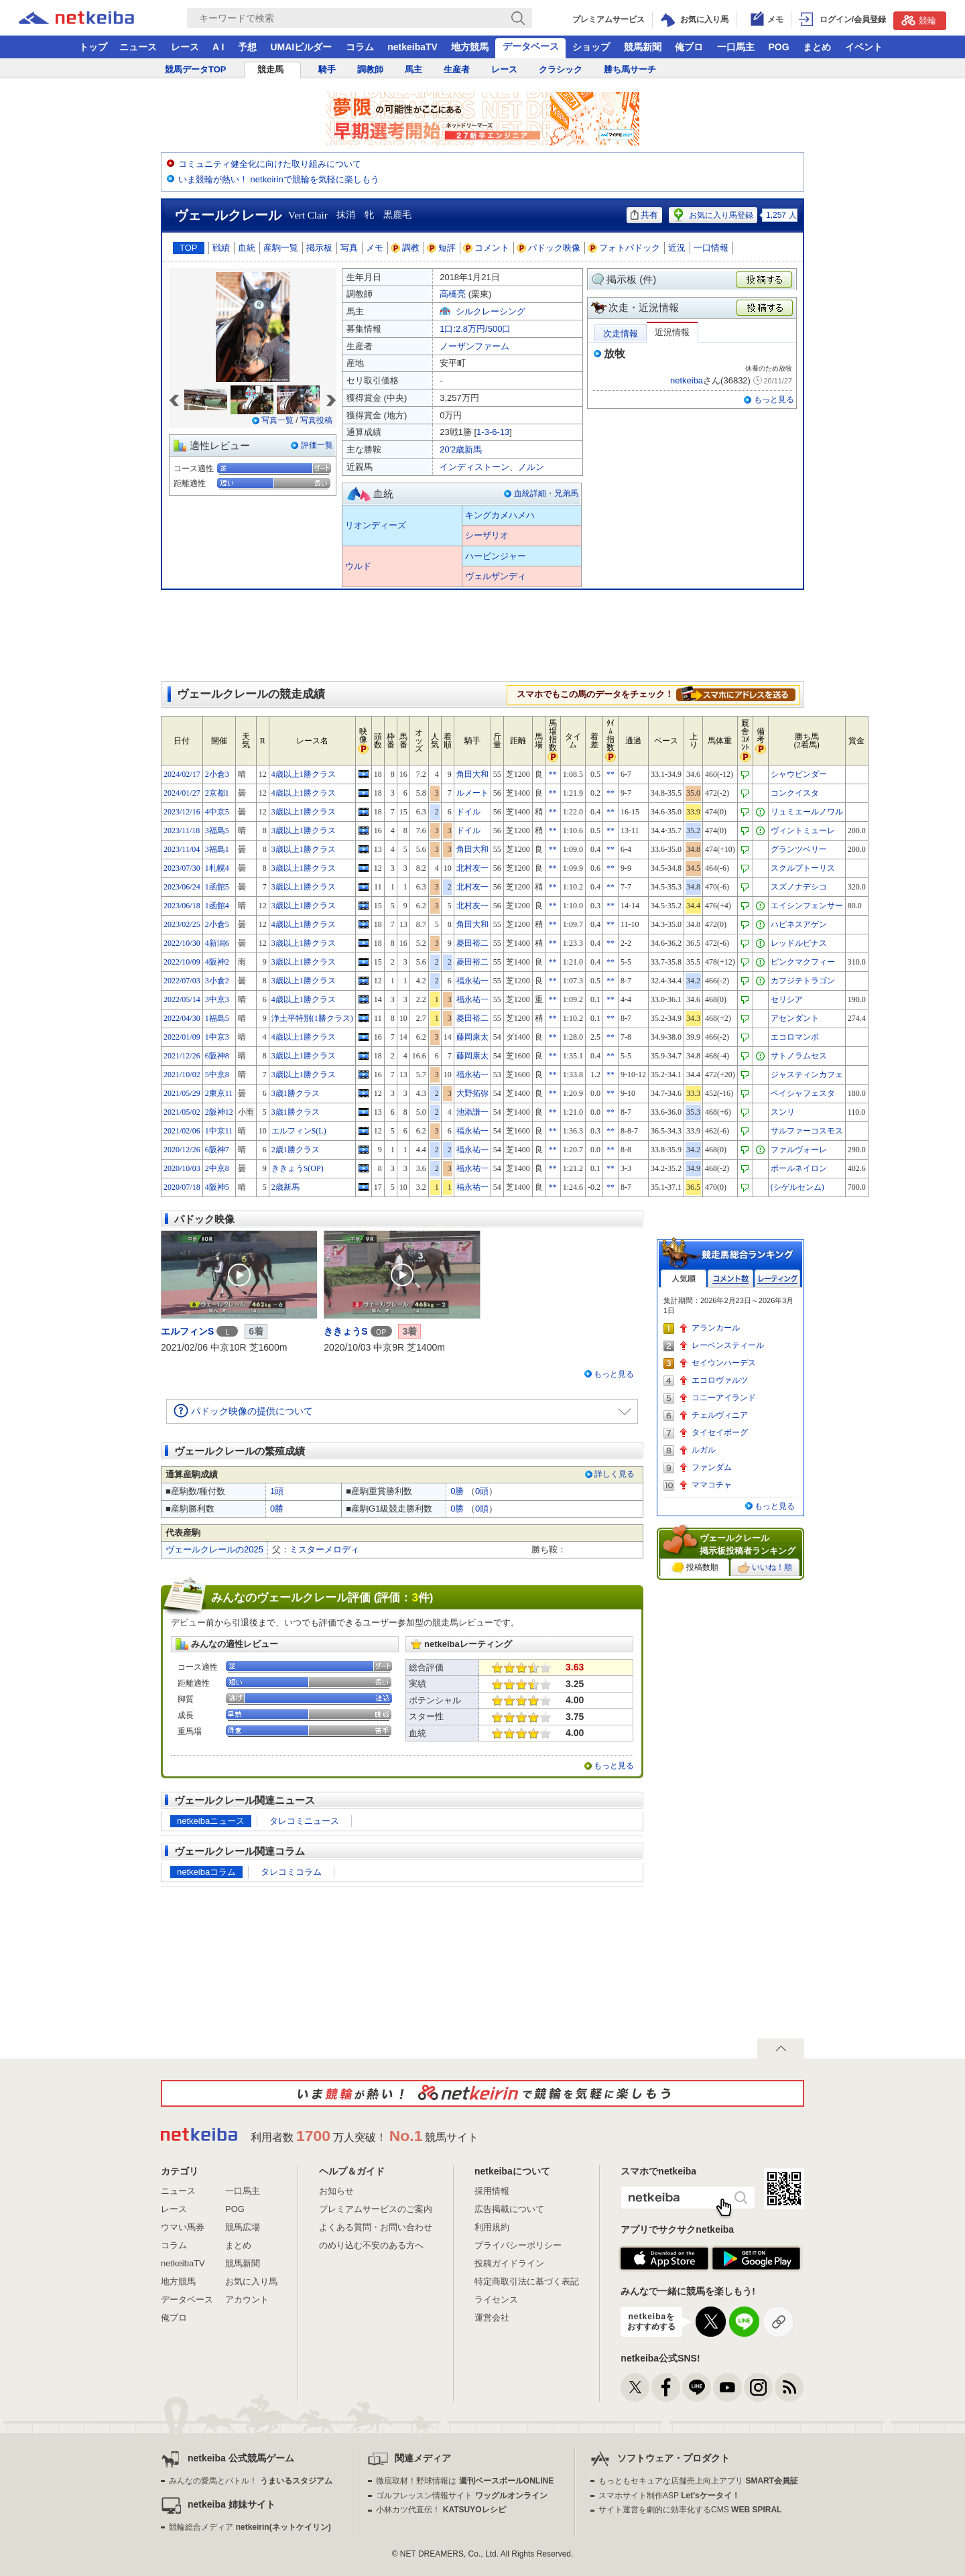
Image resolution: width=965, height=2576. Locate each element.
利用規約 (491, 2227)
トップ (93, 47)
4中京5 (217, 811)
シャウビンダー (799, 774)
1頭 (276, 1491)
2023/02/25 (182, 924)
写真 (349, 248)
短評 (442, 248)
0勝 (457, 1491)
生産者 (457, 69)
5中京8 (217, 1074)
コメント (486, 248)
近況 (677, 248)
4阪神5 (217, 1187)
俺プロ (689, 47)
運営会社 (491, 2318)
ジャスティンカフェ (807, 1074)
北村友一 (472, 868)
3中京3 (217, 999)
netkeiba (686, 380)
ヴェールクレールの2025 (214, 1549)
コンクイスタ (795, 793)
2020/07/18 (182, 1187)
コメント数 (730, 1279)
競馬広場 (242, 2227)
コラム (360, 47)
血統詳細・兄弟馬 (546, 493)
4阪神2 (217, 962)
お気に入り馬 (251, 2281)
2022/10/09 (182, 962)
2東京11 (219, 1093)
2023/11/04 (182, 849)
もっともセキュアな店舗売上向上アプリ (698, 2481)
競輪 (918, 20)
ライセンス (496, 2299)
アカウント (247, 2299)
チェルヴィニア (720, 1415)
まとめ (817, 47)
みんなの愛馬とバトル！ (250, 2481)
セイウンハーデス (724, 1362)
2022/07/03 (182, 980)
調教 (405, 248)
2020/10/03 (182, 1168)
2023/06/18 (182, 905)
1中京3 (217, 1037)
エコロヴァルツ (720, 1380)
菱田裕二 (472, 943)
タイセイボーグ (720, 1432)
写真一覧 (277, 420)
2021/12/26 (182, 1055)
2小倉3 (217, 774)
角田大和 (472, 774)
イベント (864, 47)
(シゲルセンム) (797, 1187)
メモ (374, 248)
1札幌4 (217, 868)
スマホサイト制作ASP (669, 2495)
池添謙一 (472, 1112)
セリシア (787, 999)
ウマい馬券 (182, 2227)
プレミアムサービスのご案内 (375, 2209)
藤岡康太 (472, 1037)
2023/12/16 (182, 811)
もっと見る (774, 399)
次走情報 (620, 333)
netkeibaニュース (211, 1821)
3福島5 (217, 830)
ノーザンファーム (474, 346)
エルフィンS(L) (298, 1131)
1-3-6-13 (492, 432)
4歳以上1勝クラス (303, 774)
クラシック (560, 69)
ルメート (472, 793)
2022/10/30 (182, 943)
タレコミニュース (304, 1821)
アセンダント (795, 1018)
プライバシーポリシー (518, 2245)
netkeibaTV (412, 47)
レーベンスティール (728, 1345)
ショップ (591, 47)
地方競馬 (470, 47)
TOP (189, 248)
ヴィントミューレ (803, 830)
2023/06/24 (182, 887)
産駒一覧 (280, 248)
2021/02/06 (182, 1131)
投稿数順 (694, 1567)
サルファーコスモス (807, 1131)
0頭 (482, 1491)
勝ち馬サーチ (630, 69)
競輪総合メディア (249, 2527)
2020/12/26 (182, 1149)
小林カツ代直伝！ (440, 2509)
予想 (247, 47)
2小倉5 (217, 924)
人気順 (683, 1279)
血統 (246, 248)
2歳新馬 (285, 1187)
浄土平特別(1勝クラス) (312, 1018)
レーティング (777, 1279)
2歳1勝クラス (295, 1149)
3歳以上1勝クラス (303, 811)
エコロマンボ (795, 1037)
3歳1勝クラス (295, 1093)
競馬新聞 (642, 47)
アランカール (716, 1328)
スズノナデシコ (799, 887)
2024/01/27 (182, 793)
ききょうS (345, 1331)
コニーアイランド (724, 1397)
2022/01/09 (182, 1037)
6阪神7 (217, 1149)
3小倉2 (217, 980)
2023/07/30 (182, 868)
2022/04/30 (182, 1018)
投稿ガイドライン (509, 2263)
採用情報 (491, 2191)
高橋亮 (453, 294)
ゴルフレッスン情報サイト (461, 2495)
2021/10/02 (182, 1074)
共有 (644, 215)
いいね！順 (765, 1567)
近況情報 (672, 332)
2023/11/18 (182, 830)
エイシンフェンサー (807, 905)
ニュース (138, 47)
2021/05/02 (182, 1112)
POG (778, 47)
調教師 (370, 69)
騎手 (327, 69)
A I (218, 47)
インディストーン (474, 467)
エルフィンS (187, 1331)
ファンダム (712, 1467)
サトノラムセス (799, 1055)
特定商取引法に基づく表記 (526, 2281)
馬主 (413, 69)
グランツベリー (799, 849)
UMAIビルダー (301, 47)
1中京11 (219, 1131)
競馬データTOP (196, 69)
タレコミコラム (291, 1872)
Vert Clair (308, 215)
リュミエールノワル (807, 811)
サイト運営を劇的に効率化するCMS (689, 2509)
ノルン (531, 467)
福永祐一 (472, 980)
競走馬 (270, 69)
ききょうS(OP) (297, 1168)
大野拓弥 (472, 1093)
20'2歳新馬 (461, 449)
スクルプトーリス (803, 868)
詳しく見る (614, 1474)
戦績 (221, 248)
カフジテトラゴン (803, 980)
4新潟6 (217, 943)
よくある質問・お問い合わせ (375, 2227)
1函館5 (217, 887)
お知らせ (336, 2191)
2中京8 (217, 1168)
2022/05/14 (182, 999)
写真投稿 (316, 420)
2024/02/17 (182, 774)
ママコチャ (712, 1484)
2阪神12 (219, 1112)
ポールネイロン (799, 1168)
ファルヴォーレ (799, 1149)
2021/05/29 (182, 1093)
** (553, 774)
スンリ (783, 1112)
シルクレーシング (490, 311)
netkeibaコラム (206, 1872)
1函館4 (217, 905)
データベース (531, 46)
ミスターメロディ (324, 1549)
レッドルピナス (799, 943)
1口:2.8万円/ (475, 329)
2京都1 (217, 793)
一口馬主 (736, 47)
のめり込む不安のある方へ (371, 2245)
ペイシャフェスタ (803, 1093)
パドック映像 (548, 248)
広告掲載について (509, 2209)
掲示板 (319, 248)
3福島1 (217, 849)
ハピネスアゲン (799, 924)
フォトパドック (624, 248)
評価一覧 (317, 445)
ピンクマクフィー (803, 962)
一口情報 (711, 248)
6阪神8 (217, 1055)
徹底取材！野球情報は (465, 2481)
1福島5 (217, 1018)
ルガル (704, 1450)
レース (185, 47)
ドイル (468, 811)
